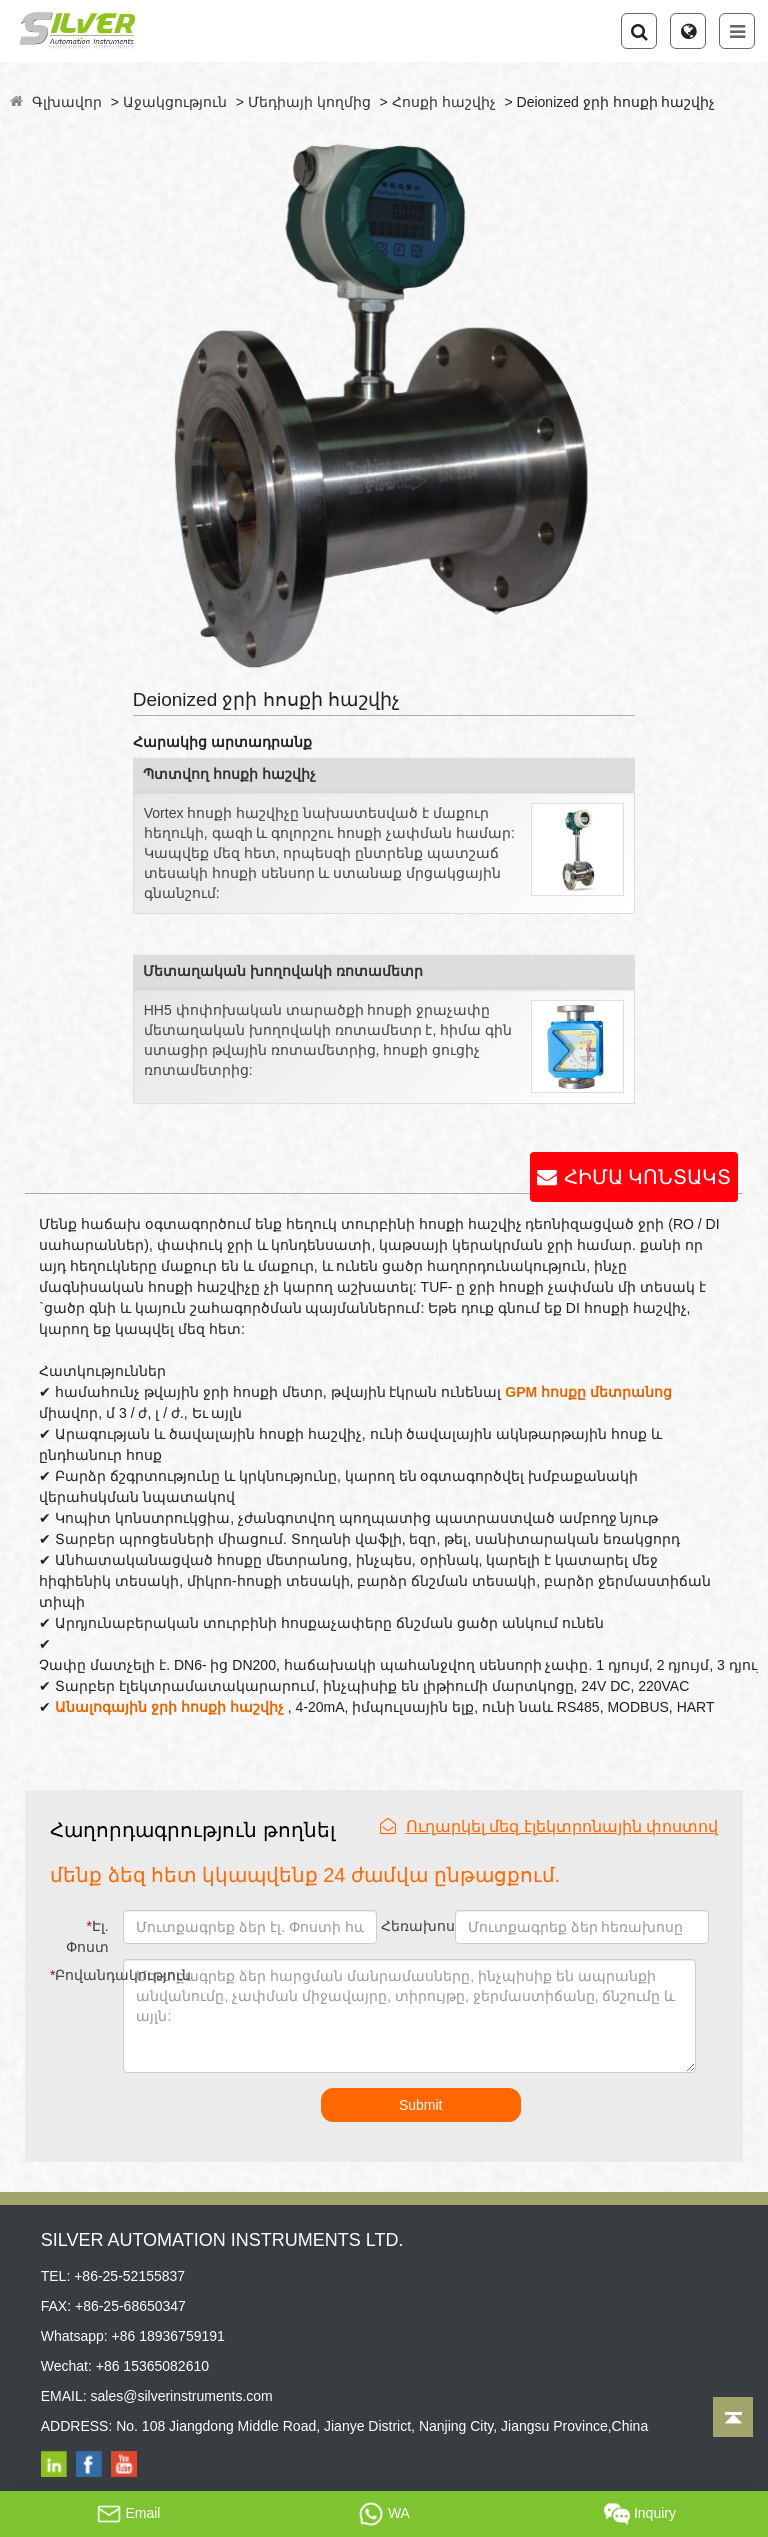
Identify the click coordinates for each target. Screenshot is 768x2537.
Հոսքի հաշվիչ (444, 102)
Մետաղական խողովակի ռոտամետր (283, 971)
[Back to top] (733, 2417)
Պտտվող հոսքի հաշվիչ (229, 774)
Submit (421, 2105)
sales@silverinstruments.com (182, 2396)
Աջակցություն (175, 102)
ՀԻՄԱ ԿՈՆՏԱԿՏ (647, 1177)
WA (384, 2514)
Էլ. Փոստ (87, 1936)
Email (128, 2514)
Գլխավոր (67, 102)
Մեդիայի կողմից (309, 102)
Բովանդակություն (83, 1975)
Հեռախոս (415, 1926)
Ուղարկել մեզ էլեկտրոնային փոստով (549, 1826)
